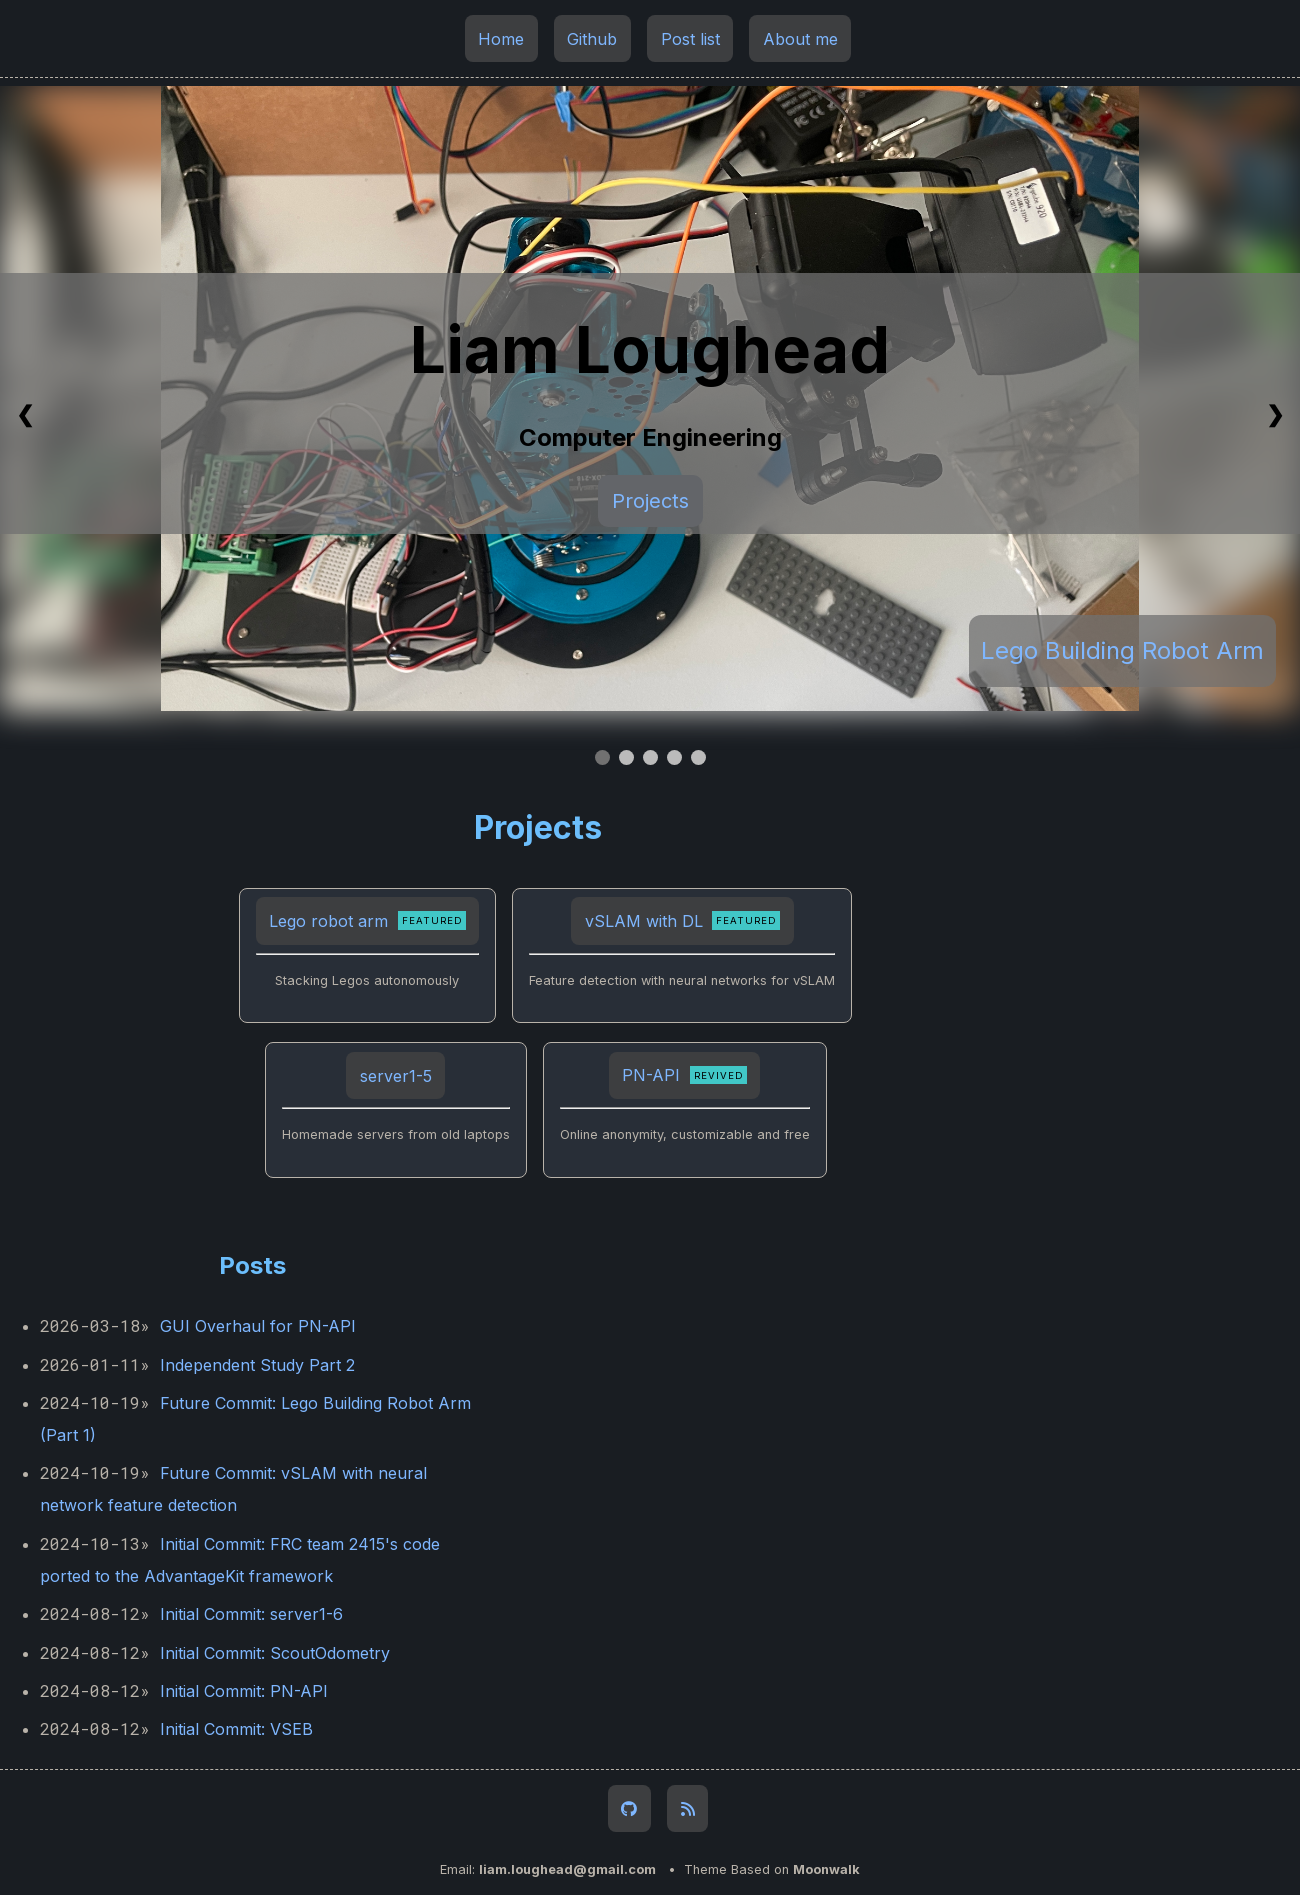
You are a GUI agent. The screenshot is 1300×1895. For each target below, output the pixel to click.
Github (592, 38)
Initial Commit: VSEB (236, 1729)
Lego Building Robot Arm (1122, 650)
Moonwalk (826, 1869)
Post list (690, 38)
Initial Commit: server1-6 (251, 1614)
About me (800, 38)
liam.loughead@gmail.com (567, 1869)
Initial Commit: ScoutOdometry (275, 1653)
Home (501, 38)
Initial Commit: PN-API (244, 1691)
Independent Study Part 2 (257, 1365)
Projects (650, 501)
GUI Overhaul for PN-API (258, 1326)
